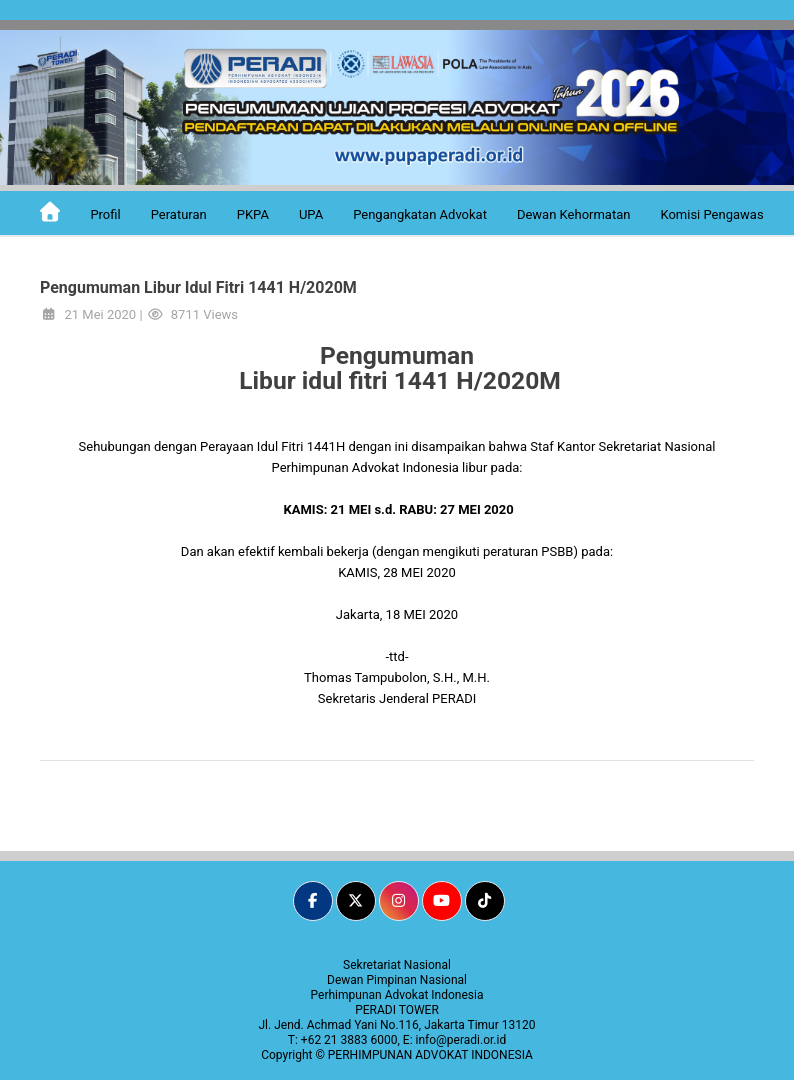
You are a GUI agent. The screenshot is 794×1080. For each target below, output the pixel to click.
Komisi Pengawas (711, 214)
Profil (105, 214)
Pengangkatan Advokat (420, 214)
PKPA (253, 214)
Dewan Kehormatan (574, 214)
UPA (311, 214)
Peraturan (179, 214)
